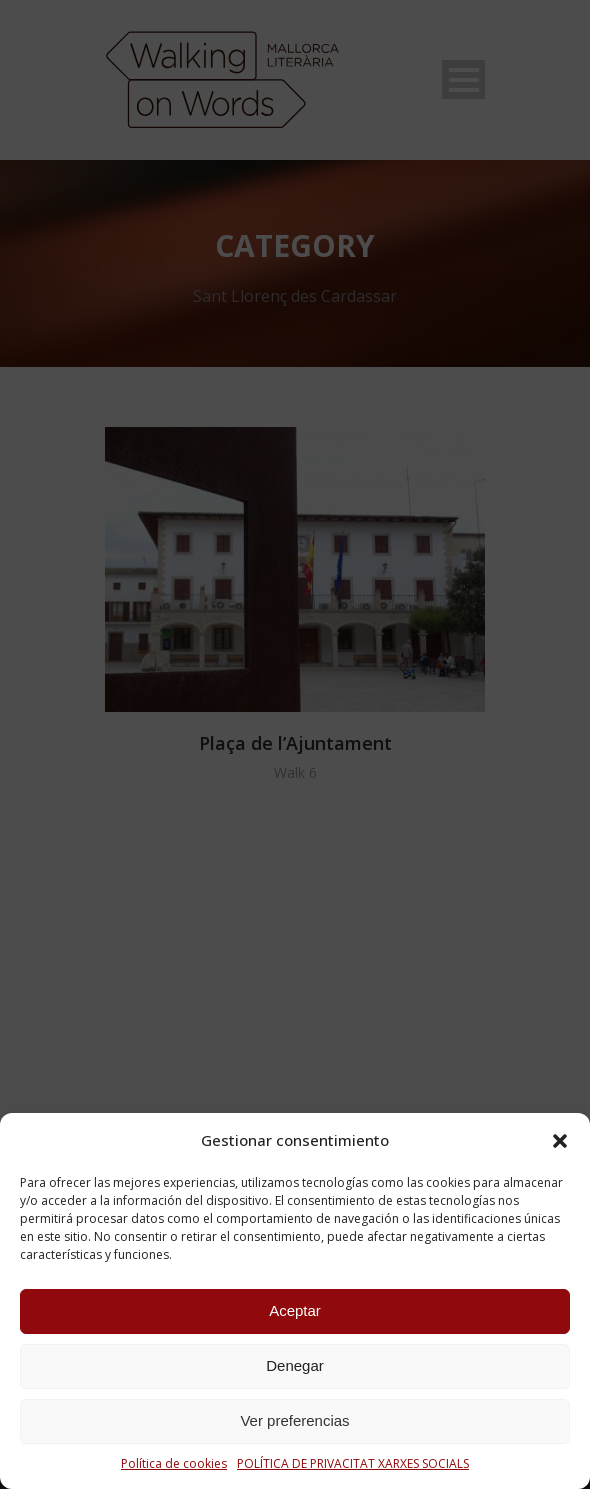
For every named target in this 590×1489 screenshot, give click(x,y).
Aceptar (295, 1310)
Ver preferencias (294, 1420)
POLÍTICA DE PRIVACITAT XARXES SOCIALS (353, 1463)
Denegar (295, 1365)
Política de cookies (174, 1463)
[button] (560, 1141)
